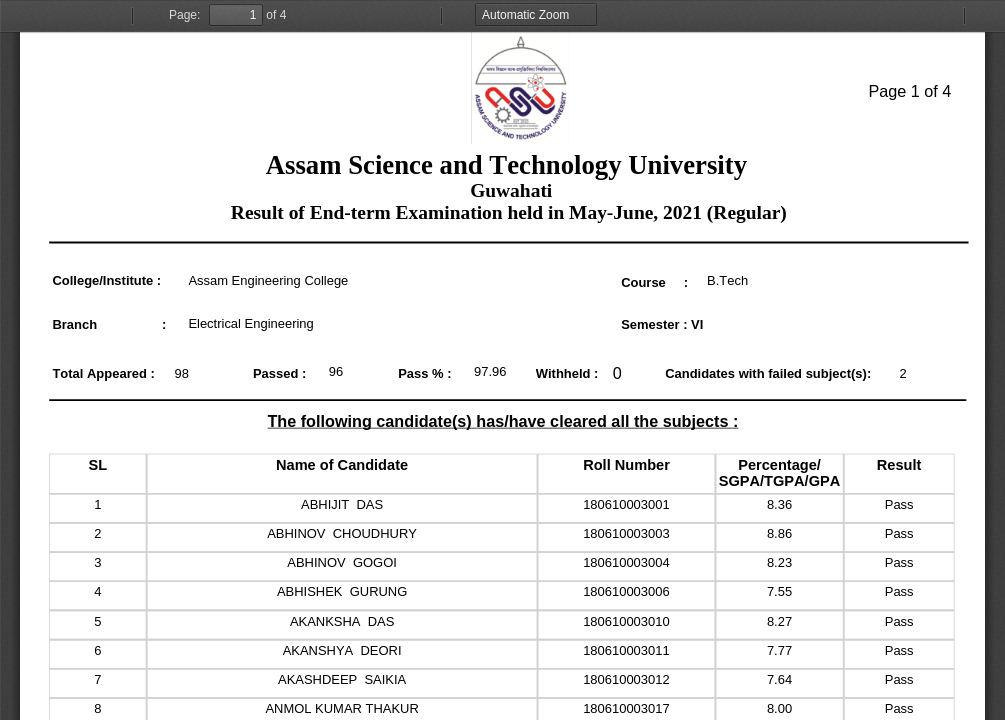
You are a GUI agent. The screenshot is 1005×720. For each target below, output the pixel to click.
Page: (184, 15)
